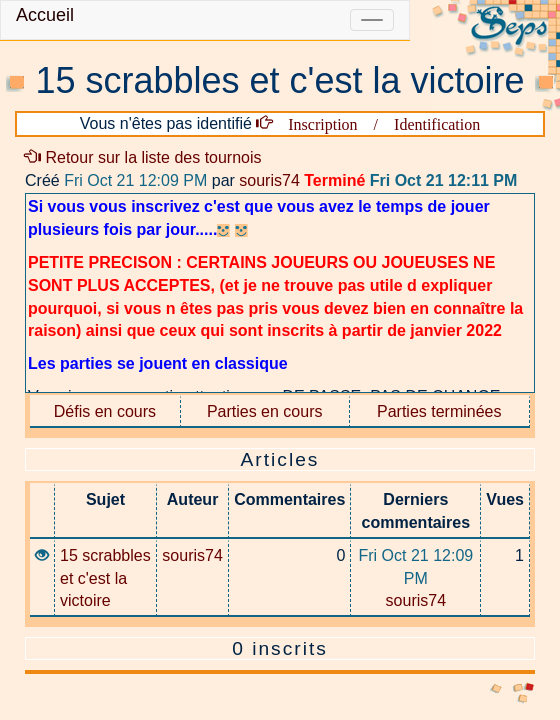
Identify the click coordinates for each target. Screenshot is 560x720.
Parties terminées (439, 411)
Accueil (45, 15)
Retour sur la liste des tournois (143, 157)
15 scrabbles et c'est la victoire (105, 578)
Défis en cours (105, 411)
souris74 (269, 180)
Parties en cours (265, 411)
